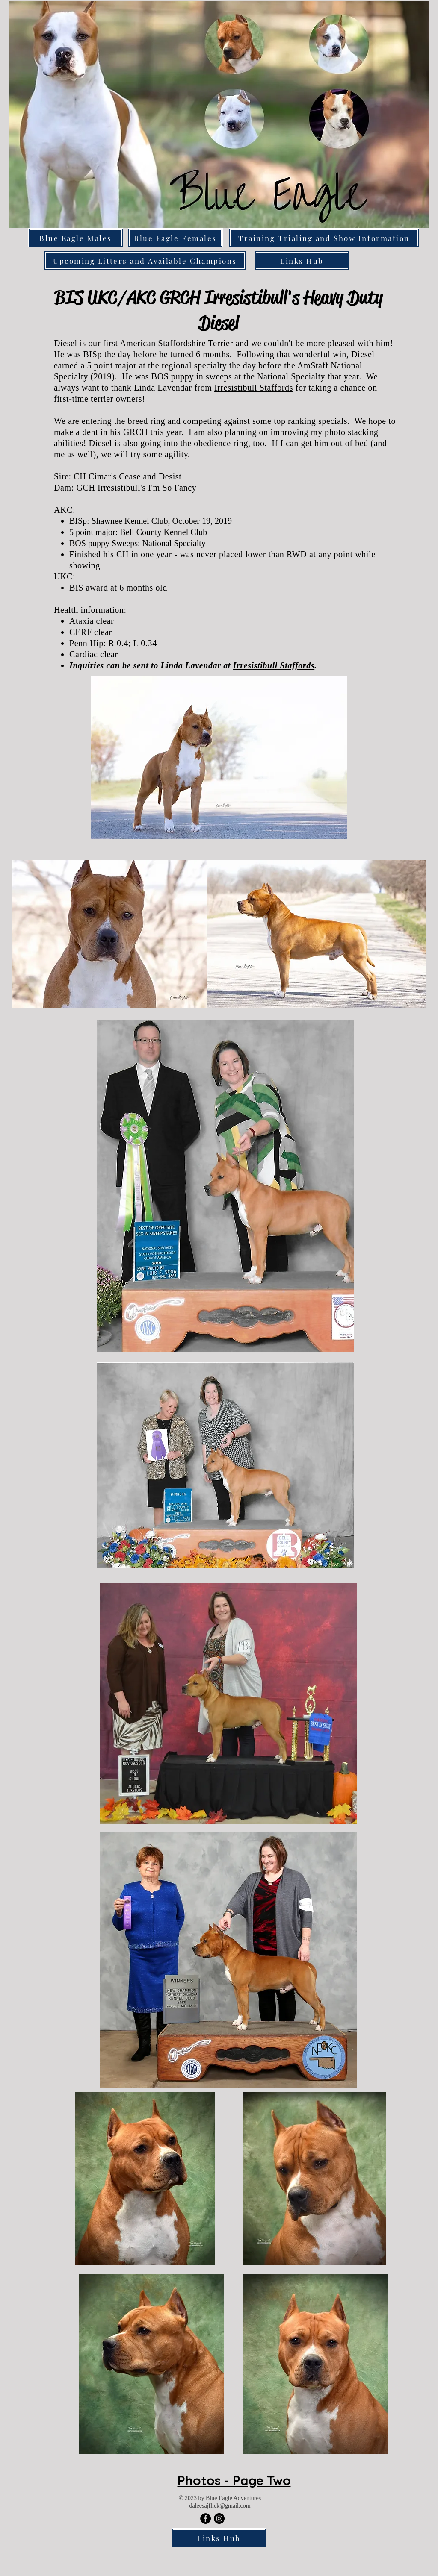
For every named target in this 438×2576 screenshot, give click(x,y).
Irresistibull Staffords (253, 387)
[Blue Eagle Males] (75, 237)
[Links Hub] (302, 260)
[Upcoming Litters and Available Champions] (145, 260)
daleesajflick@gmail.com (219, 2505)
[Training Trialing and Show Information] (324, 237)
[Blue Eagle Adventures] (205, 2518)
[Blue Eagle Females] (175, 237)
